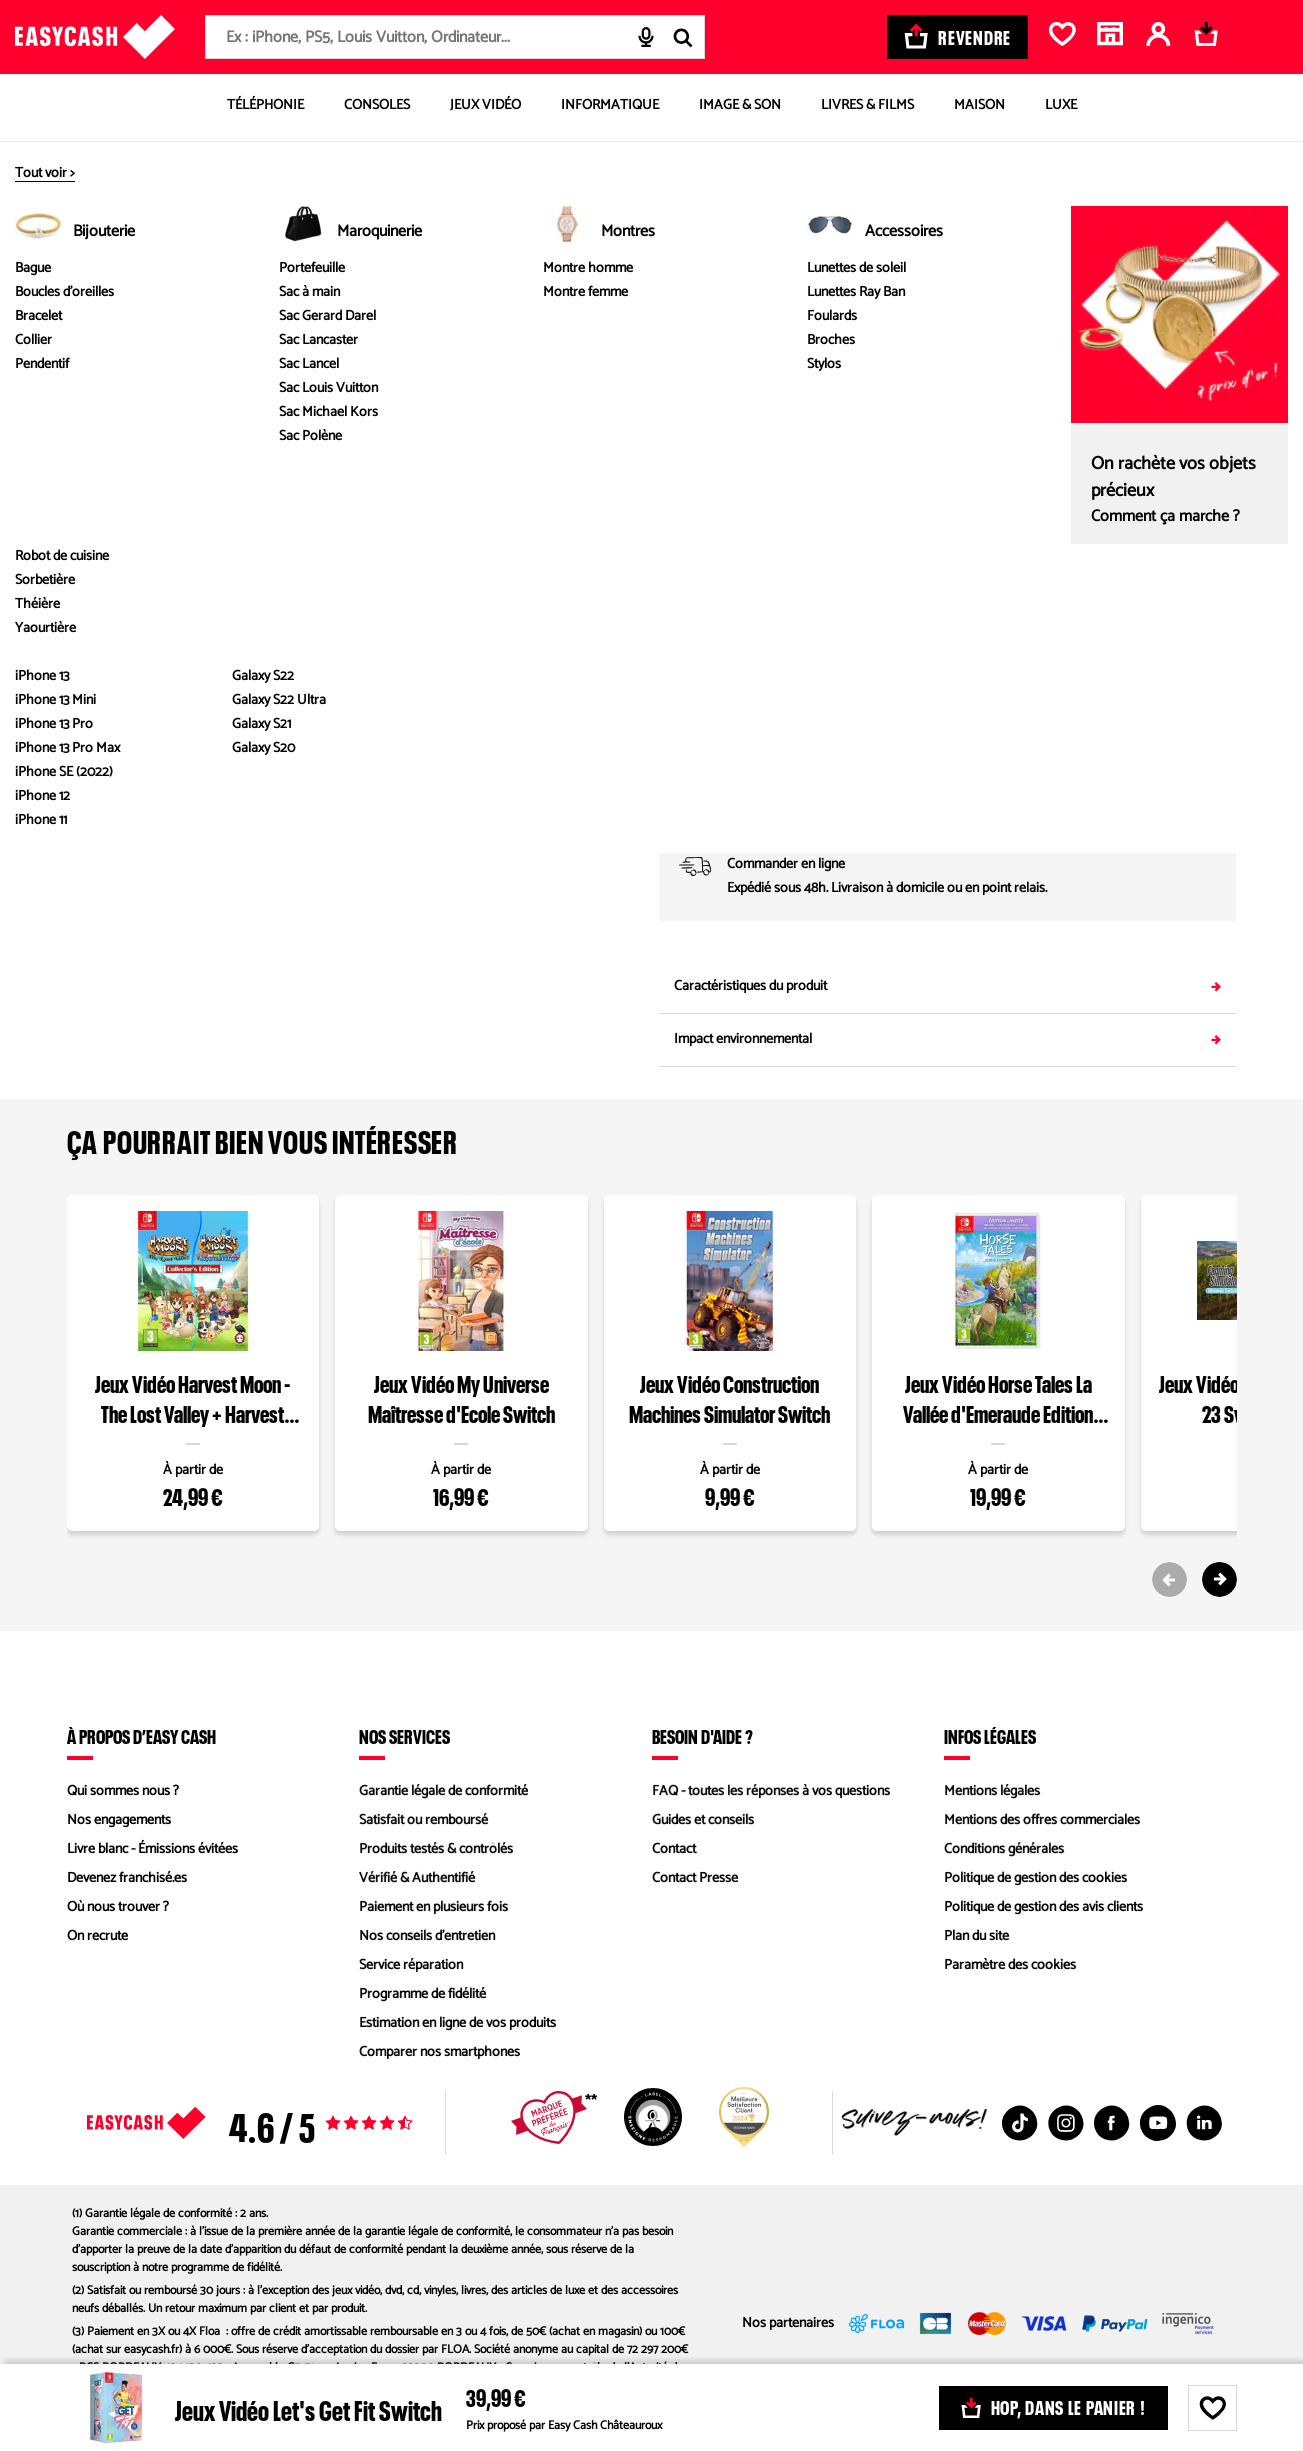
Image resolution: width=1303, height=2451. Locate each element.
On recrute (97, 1936)
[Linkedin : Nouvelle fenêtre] (1204, 2123)
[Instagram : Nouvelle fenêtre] (1066, 2123)
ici (432, 2403)
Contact (674, 1849)
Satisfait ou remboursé (423, 1820)
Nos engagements (119, 1820)
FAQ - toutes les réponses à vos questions (771, 1791)
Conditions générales (1004, 1849)
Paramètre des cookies (1010, 1965)
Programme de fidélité (422, 1994)
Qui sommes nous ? (123, 1791)
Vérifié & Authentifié (417, 1878)
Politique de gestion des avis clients (1043, 1907)
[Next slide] (1219, 1579)
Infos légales (990, 1736)
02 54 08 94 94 (1094, 732)
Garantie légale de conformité (443, 1791)
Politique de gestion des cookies (1035, 1878)
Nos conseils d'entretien (427, 1936)
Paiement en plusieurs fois (433, 1907)
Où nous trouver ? (118, 1907)
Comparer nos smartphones (439, 2052)
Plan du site (976, 1936)
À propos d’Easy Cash (141, 1736)
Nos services (404, 1736)
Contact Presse (695, 1878)
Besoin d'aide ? (702, 1736)
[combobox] (455, 37)
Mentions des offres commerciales (1042, 1820)
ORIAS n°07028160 (520, 2385)
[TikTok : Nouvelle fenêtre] (1020, 2123)
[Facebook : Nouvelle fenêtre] (1112, 2123)
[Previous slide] (1169, 1579)
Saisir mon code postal (1133, 798)
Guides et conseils (703, 1820)
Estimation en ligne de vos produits (457, 2023)
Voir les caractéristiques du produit (356, 661)
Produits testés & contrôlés (436, 1849)
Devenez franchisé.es (127, 1878)
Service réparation (411, 1965)
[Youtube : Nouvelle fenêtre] (1158, 2123)
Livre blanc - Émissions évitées (152, 1849)
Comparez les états (1188, 385)
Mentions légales (992, 1791)
